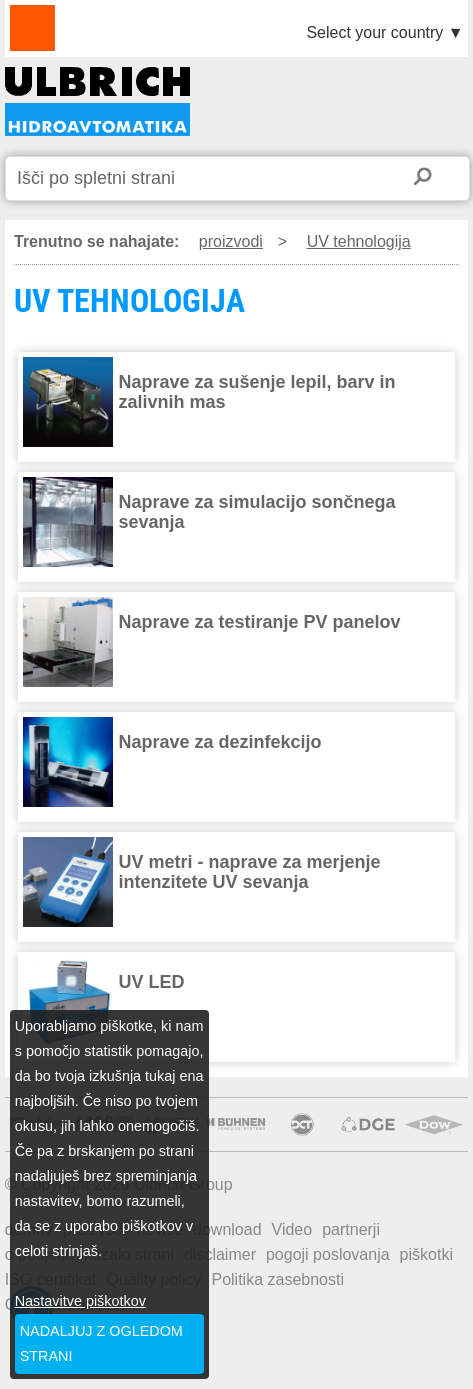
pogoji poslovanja (328, 1254)
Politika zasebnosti (277, 1279)
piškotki (426, 1254)
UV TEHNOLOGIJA (97, 101)
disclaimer (220, 1254)
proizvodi (231, 241)
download (227, 1229)
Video (292, 1229)
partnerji (351, 1229)
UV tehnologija (359, 241)
